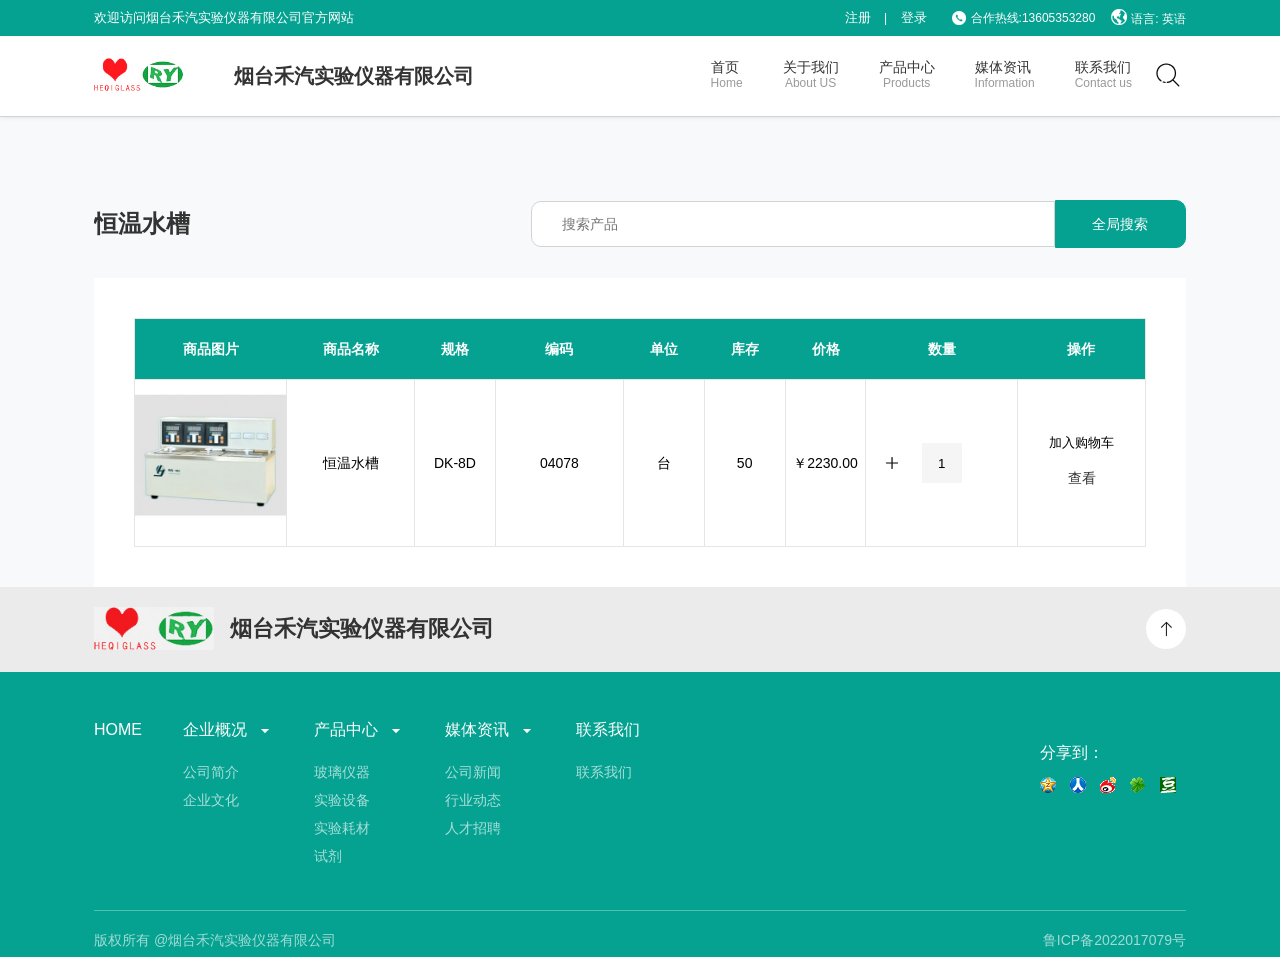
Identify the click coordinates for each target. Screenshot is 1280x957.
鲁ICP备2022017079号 (1114, 940)
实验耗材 (342, 828)
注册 (858, 17)
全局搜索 (1120, 224)
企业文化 (211, 800)
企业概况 (228, 730)
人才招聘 (473, 828)
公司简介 (211, 772)
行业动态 (473, 800)
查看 (1082, 478)
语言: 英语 (1148, 17)
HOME (118, 730)
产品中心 (359, 730)
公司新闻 (473, 772)
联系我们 (608, 730)
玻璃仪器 (342, 772)
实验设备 (342, 800)
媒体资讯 (490, 730)
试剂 (328, 856)
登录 (914, 17)
